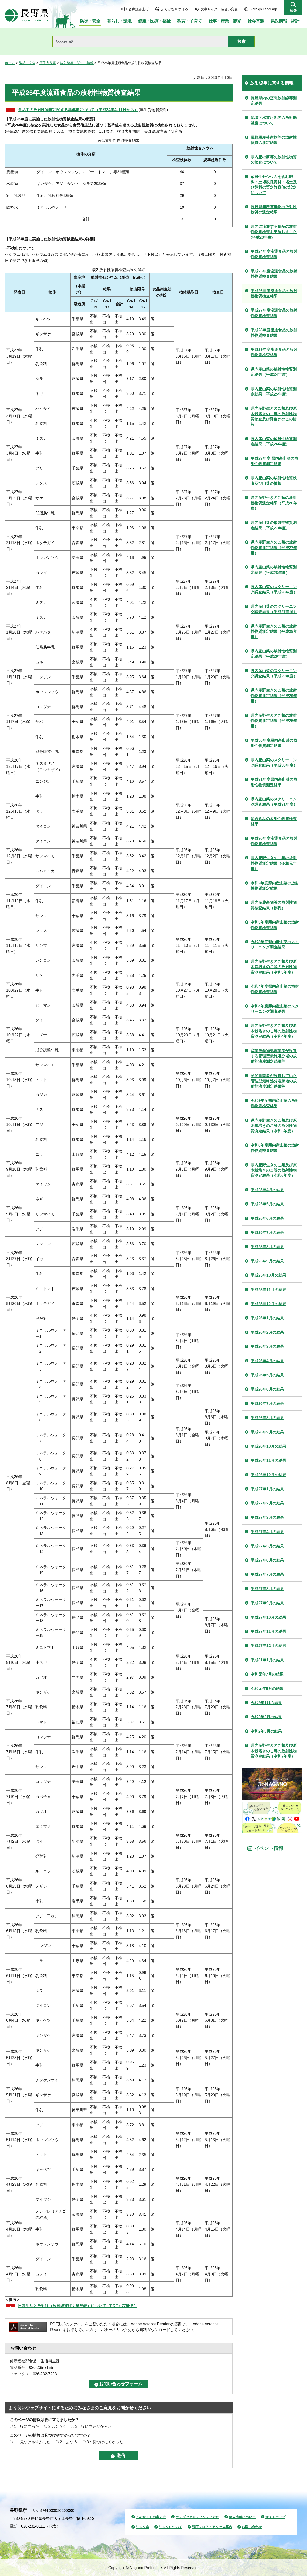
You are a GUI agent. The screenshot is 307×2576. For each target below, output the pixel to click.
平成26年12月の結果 (268, 1475)
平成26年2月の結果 (267, 1332)
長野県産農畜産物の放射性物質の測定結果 (274, 209)
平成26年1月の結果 (267, 1318)
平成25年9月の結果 (267, 1261)
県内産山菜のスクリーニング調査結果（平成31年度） (274, 801)
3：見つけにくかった (105, 2442)
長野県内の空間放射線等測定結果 (274, 100)
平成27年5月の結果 (267, 1546)
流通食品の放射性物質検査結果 (274, 821)
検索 (293, 11)
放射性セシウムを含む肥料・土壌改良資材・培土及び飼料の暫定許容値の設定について (274, 185)
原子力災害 (47, 63)
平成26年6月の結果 (267, 1389)
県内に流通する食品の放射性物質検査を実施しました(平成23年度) (274, 232)
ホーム (10, 63)
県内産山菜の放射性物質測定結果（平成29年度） (274, 653)
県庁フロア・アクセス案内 (212, 2527)
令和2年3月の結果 (266, 1731)
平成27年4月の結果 (267, 1532)
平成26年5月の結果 (267, 1375)
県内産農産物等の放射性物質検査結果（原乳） (274, 905)
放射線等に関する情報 (77, 63)
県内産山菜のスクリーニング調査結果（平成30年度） (274, 762)
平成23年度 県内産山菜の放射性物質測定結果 (274, 461)
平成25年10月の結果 (268, 1275)
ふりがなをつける (174, 9)
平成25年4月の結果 (267, 1190)
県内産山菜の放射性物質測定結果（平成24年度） (274, 372)
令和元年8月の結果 (267, 1689)
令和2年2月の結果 (266, 1717)
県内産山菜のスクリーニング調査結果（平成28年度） (274, 589)
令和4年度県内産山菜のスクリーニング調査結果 (275, 1008)
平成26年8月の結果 (267, 1418)
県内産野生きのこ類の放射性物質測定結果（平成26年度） (274, 503)
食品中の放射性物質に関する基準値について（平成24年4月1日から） (78, 110)
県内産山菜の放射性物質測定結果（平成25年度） (274, 391)
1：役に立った (26, 2426)
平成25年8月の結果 (267, 1247)
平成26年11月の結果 (268, 1460)
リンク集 (142, 2527)
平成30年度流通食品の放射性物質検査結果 (274, 841)
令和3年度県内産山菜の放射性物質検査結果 (275, 925)
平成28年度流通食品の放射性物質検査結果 (274, 332)
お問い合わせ (252, 2527)
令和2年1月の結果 (266, 1703)
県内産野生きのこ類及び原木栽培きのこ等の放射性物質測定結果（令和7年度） (274, 1750)
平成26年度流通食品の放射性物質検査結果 (274, 293)
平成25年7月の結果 (267, 1233)
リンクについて (170, 2527)
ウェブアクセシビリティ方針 (197, 2517)
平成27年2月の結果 (267, 1503)
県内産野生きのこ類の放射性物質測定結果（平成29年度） (274, 695)
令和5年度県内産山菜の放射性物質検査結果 (275, 1103)
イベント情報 (268, 1848)
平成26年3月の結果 (267, 1346)
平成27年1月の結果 (267, 1489)
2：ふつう (57, 2426)
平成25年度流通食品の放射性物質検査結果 (274, 273)
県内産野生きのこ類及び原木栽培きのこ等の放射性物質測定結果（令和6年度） (274, 1170)
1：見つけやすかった (32, 2442)
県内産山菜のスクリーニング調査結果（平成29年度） (274, 673)
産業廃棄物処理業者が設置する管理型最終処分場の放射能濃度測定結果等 (274, 1056)
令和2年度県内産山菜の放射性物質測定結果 (275, 885)
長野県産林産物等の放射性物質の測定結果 (274, 140)
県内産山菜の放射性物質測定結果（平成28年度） (274, 569)
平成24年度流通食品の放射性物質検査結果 (274, 254)
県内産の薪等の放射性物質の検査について (274, 159)
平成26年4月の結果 (267, 1361)
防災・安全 (27, 63)
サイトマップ (275, 2517)
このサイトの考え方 (151, 2517)
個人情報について (242, 2517)
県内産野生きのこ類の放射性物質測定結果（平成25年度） (274, 720)
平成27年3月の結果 (267, 1518)
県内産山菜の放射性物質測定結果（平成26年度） (274, 441)
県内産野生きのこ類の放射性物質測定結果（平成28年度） (274, 631)
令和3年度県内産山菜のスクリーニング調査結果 (275, 944)
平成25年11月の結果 (268, 1290)
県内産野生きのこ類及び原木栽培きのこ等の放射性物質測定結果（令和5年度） (274, 1125)
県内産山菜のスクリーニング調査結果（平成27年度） (274, 609)
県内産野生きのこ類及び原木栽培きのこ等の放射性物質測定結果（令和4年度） (274, 1031)
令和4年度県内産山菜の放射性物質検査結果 (275, 989)
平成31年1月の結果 (267, 1660)
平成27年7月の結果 (267, 1574)
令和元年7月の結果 (267, 1674)
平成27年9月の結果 (267, 1603)
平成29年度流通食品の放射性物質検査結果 (274, 352)
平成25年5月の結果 (267, 1204)
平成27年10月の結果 (268, 1617)
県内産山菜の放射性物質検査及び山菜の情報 (274, 480)
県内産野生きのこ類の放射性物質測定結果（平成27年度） (274, 547)
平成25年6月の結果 (267, 1218)
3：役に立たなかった (93, 2426)
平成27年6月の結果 (267, 1560)
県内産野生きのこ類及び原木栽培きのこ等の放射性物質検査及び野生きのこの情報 (274, 416)
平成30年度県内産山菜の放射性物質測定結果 (274, 743)
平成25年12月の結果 (268, 1304)
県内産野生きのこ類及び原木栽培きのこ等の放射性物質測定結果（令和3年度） (274, 966)
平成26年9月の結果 (267, 1432)
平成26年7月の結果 (267, 1404)
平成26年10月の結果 (268, 1446)
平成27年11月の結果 (268, 1631)
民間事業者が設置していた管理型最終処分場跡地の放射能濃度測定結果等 (274, 1081)
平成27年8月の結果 (267, 1589)
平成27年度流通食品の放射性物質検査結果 (274, 313)
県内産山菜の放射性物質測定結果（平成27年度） (274, 525)
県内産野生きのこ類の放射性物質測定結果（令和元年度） (274, 863)
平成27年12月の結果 (268, 1646)
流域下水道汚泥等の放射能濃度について (274, 120)
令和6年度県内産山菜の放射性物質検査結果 (275, 1148)
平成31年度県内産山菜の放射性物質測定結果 (274, 782)
